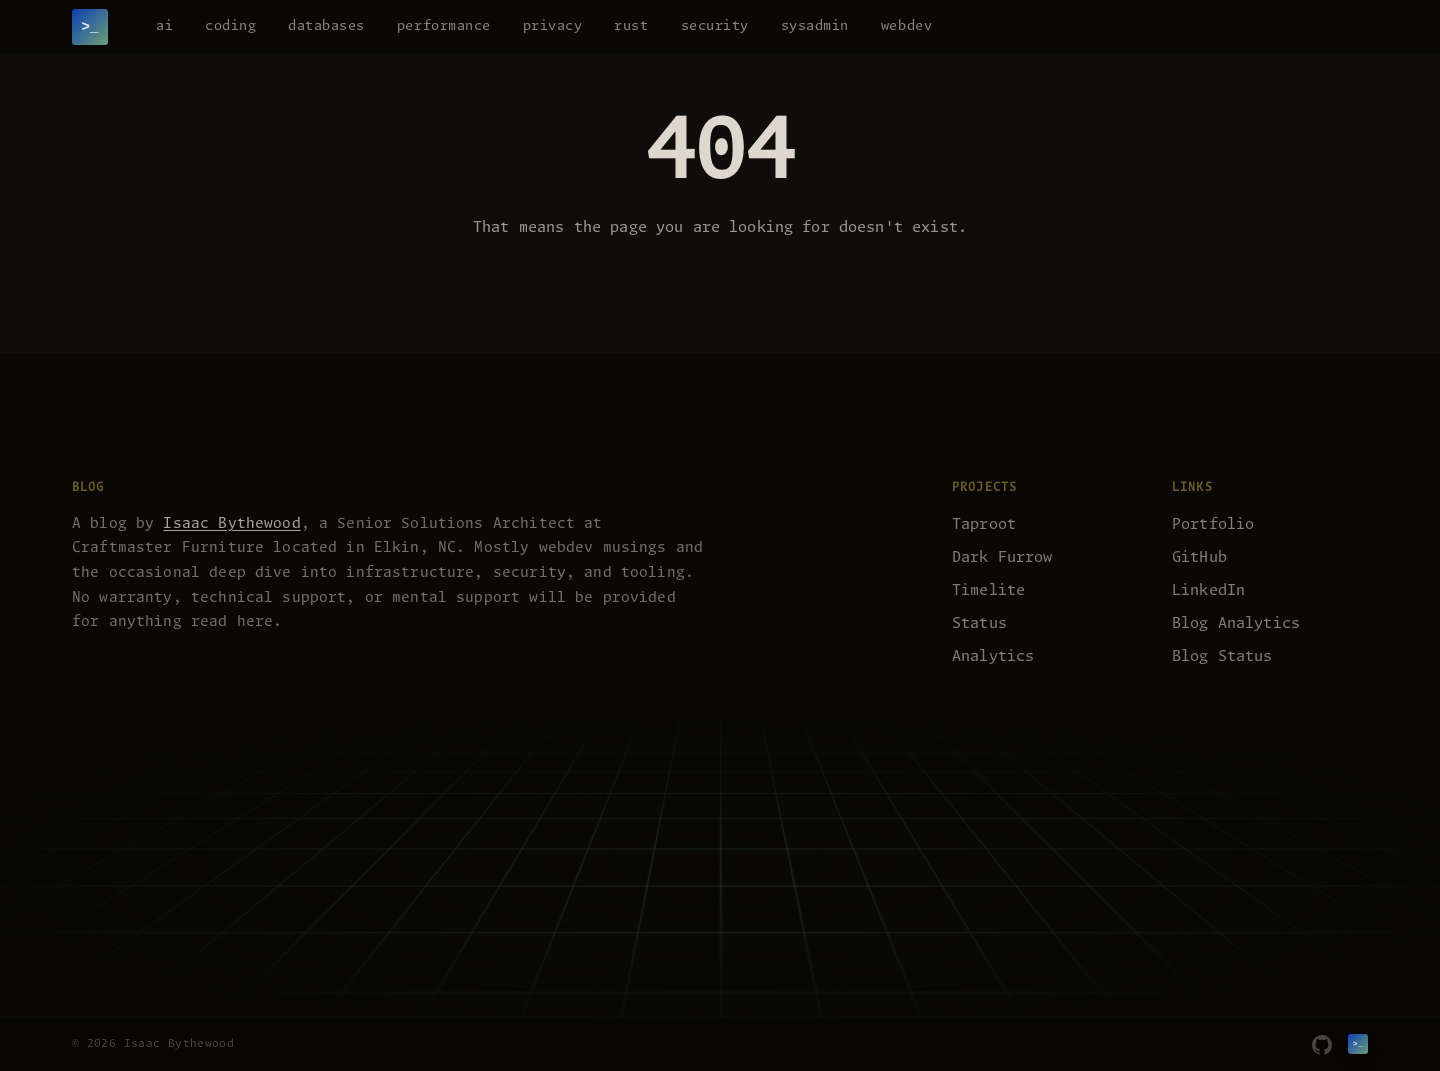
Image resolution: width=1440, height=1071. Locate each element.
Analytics (993, 656)
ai (164, 26)
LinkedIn (1208, 590)
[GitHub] (1322, 1044)
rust (631, 26)
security (715, 26)
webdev (906, 26)
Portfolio (1213, 524)
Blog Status (1222, 656)
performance (444, 26)
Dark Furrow (1002, 557)
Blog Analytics (1236, 623)
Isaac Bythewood (231, 524)
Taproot (984, 524)
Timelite (988, 590)
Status (979, 623)
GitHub (1199, 557)
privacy (553, 26)
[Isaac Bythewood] (90, 27)
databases (326, 26)
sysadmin (815, 26)
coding (230, 26)
